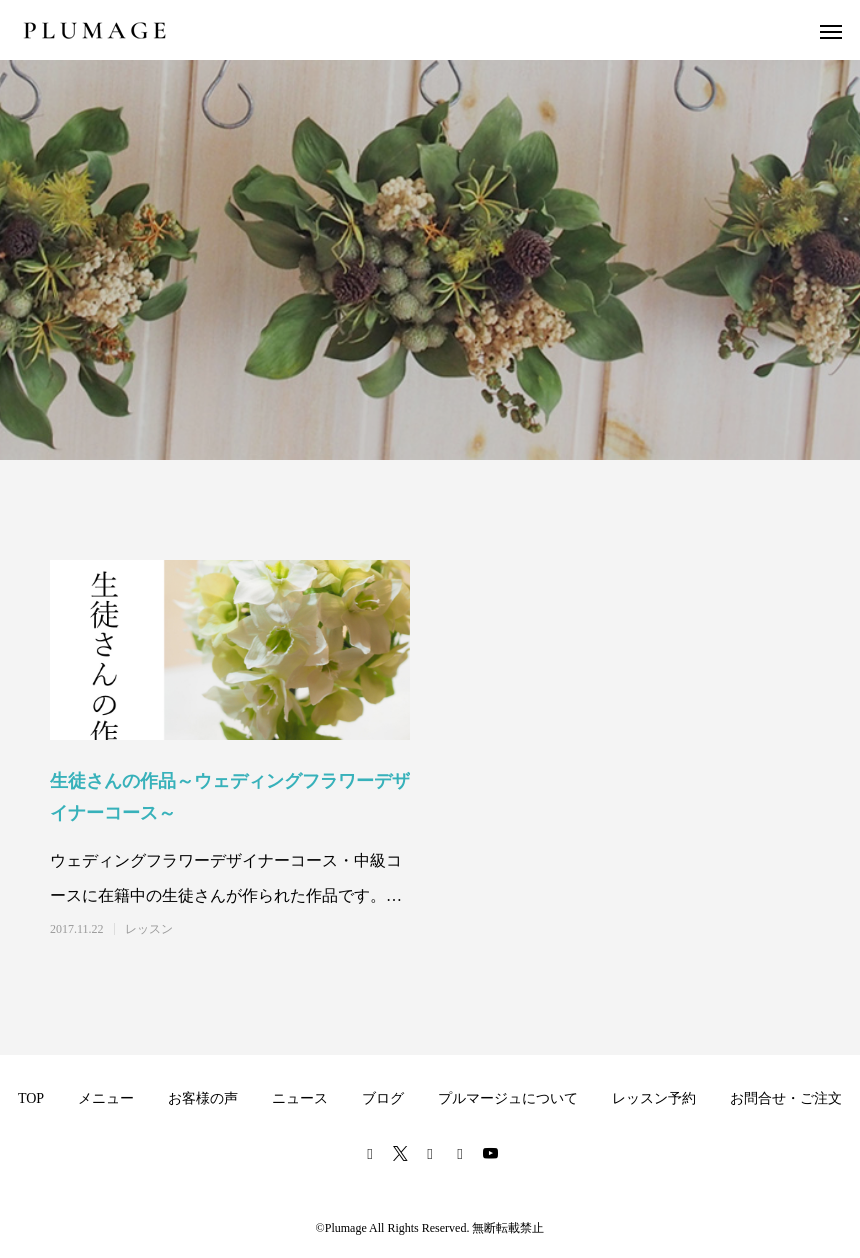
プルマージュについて (508, 1098)
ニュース (300, 1098)
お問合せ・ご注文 (786, 1098)
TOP (31, 1098)
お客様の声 (203, 1098)
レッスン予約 (654, 1098)
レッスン (149, 929)
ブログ (383, 1098)
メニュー (106, 1098)
